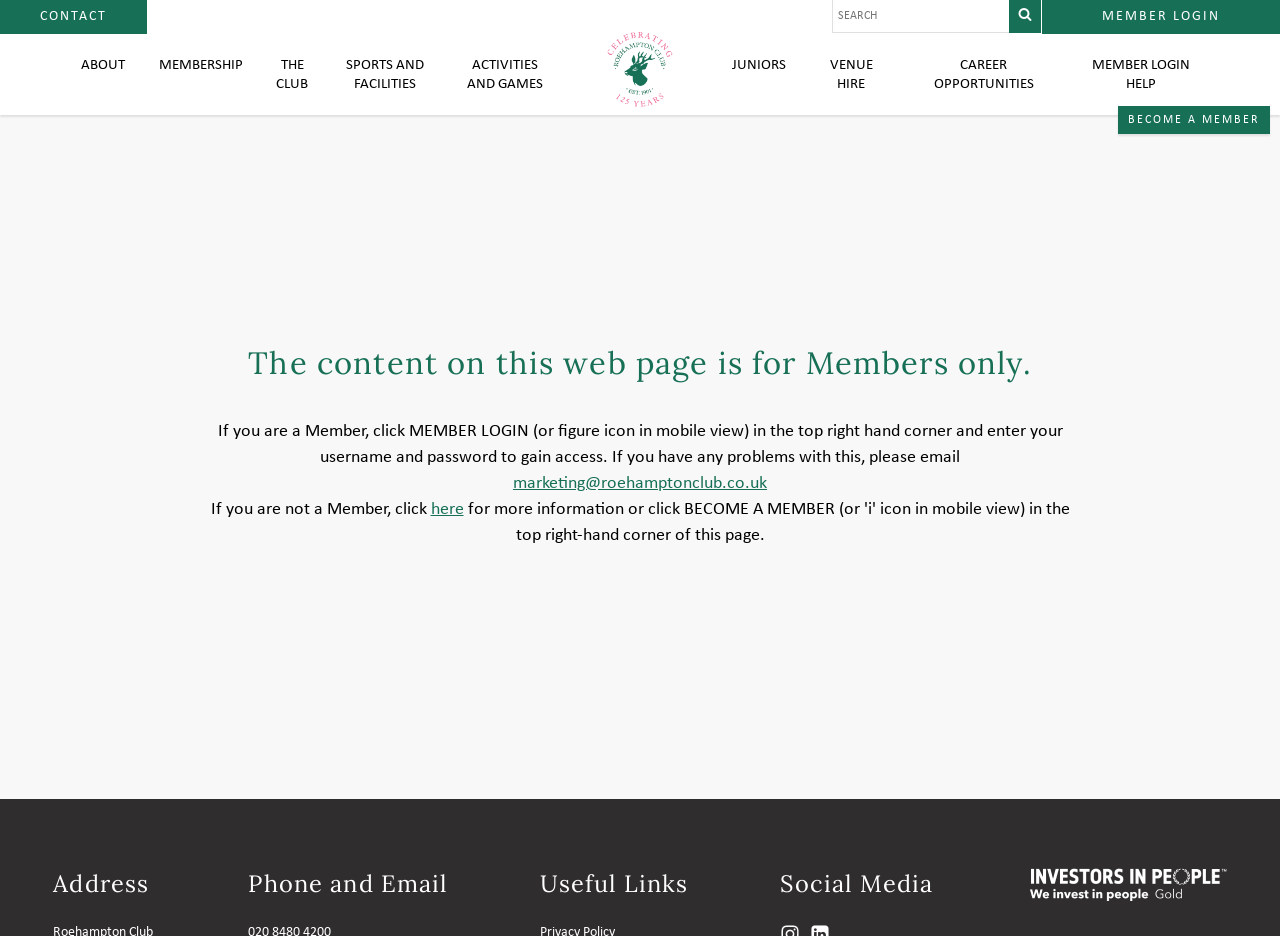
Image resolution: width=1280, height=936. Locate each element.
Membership (204, 80)
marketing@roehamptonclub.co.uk (640, 520)
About (103, 80)
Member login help (1140, 90)
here (447, 546)
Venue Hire (850, 90)
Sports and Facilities (390, 90)
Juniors (759, 80)
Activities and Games (506, 90)
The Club (299, 90)
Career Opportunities (982, 90)
